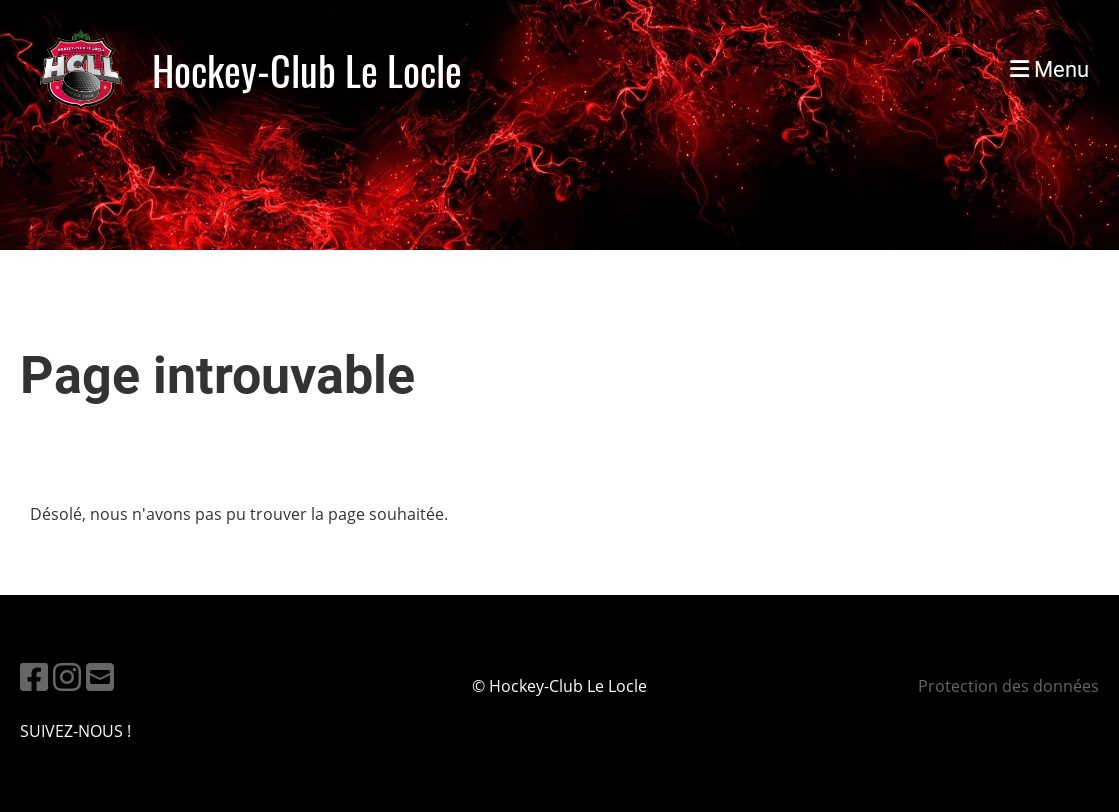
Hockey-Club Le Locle (307, 70)
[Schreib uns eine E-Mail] (100, 676)
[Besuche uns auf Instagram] (67, 676)
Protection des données (1008, 686)
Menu (1049, 69)
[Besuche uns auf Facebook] (34, 676)
